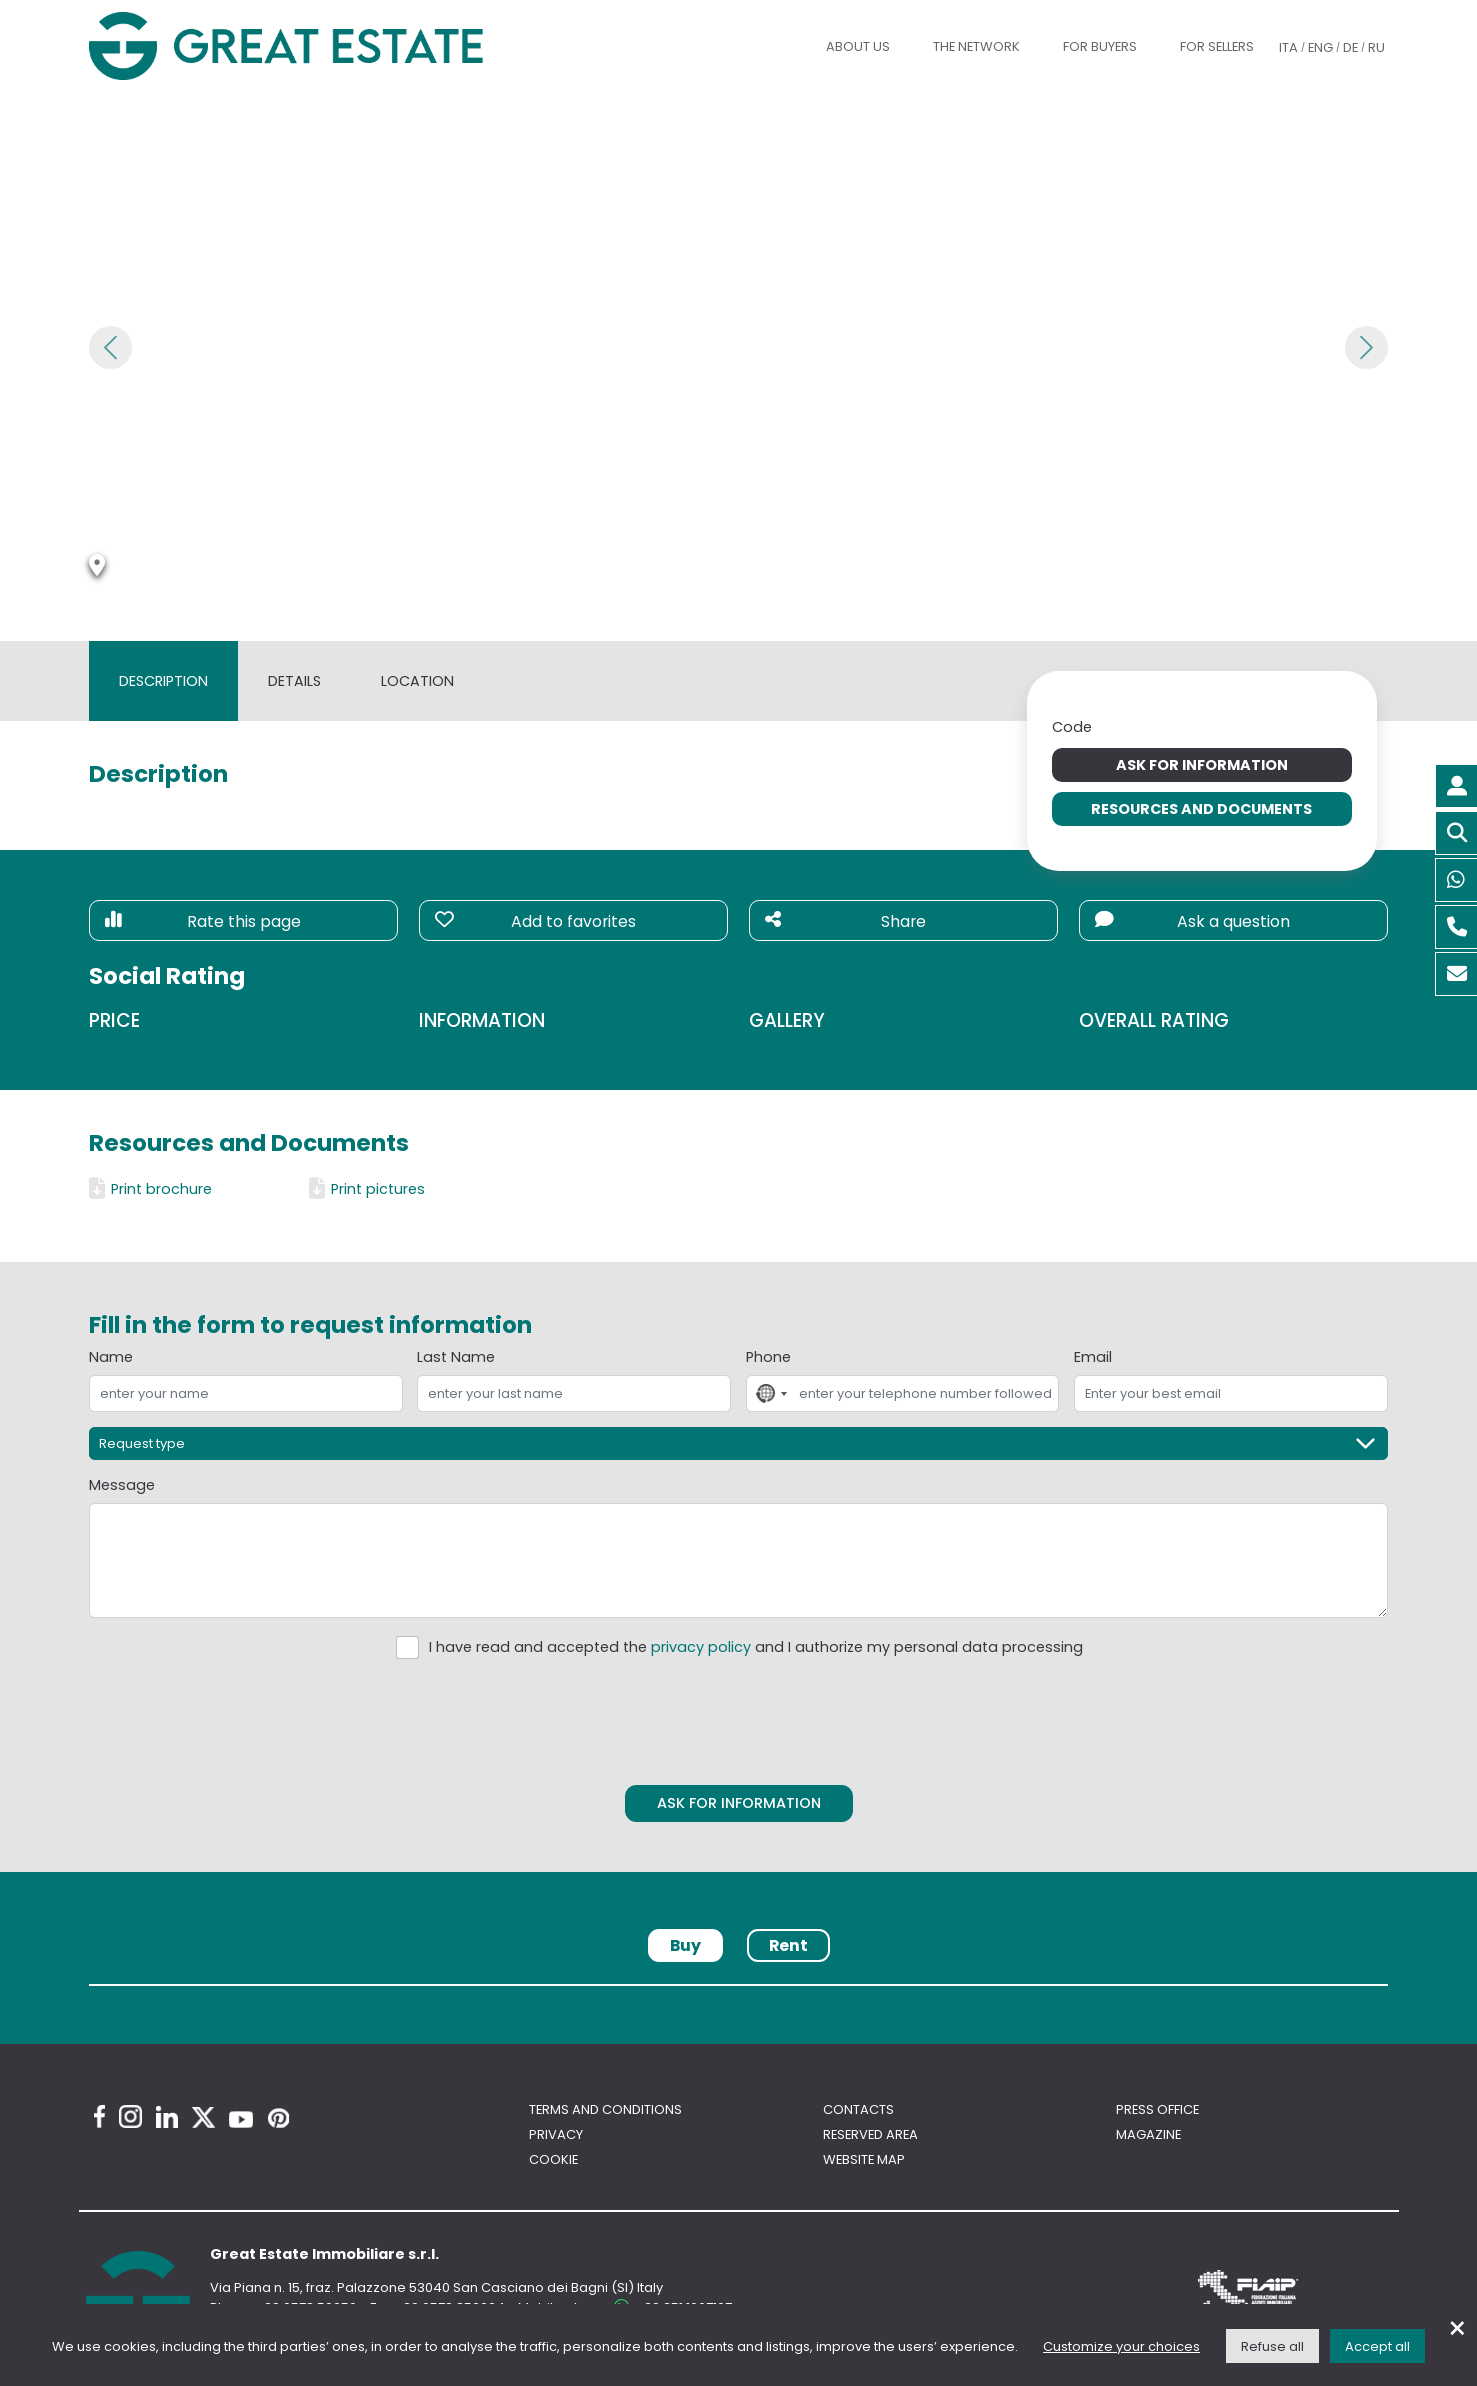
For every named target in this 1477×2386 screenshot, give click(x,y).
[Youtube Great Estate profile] (241, 2119)
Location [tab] (417, 681)
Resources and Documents (1201, 809)
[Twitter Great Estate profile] (203, 2117)
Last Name (456, 1357)
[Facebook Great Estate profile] (99, 2116)
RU (1376, 47)
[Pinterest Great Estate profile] (278, 2118)
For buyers (1100, 46)
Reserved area (870, 2134)
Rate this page (202, 921)
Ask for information (1202, 765)
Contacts (858, 2109)
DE (1350, 47)
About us (858, 46)
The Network (976, 46)
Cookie (553, 2159)
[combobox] (770, 1393)
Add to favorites (535, 921)
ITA (1288, 47)
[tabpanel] (738, 1991)
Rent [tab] (788, 1945)
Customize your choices (1121, 2346)
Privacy (556, 2134)
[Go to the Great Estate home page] (326, 46)
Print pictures (367, 1189)
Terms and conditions (605, 2109)
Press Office (1157, 2109)
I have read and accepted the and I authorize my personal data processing (756, 1647)
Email (1093, 1357)
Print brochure (150, 1189)
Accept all (1377, 2346)
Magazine (1148, 2134)
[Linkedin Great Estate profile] (167, 2117)
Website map (864, 2159)
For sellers (1217, 46)
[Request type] (738, 1443)
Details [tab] (294, 681)
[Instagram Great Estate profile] (130, 2116)
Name (111, 1357)
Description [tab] (163, 681)
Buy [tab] (685, 1945)
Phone (768, 1357)
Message (122, 1485)
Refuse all (1272, 2346)
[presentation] (739, 1718)
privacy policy (701, 1647)
